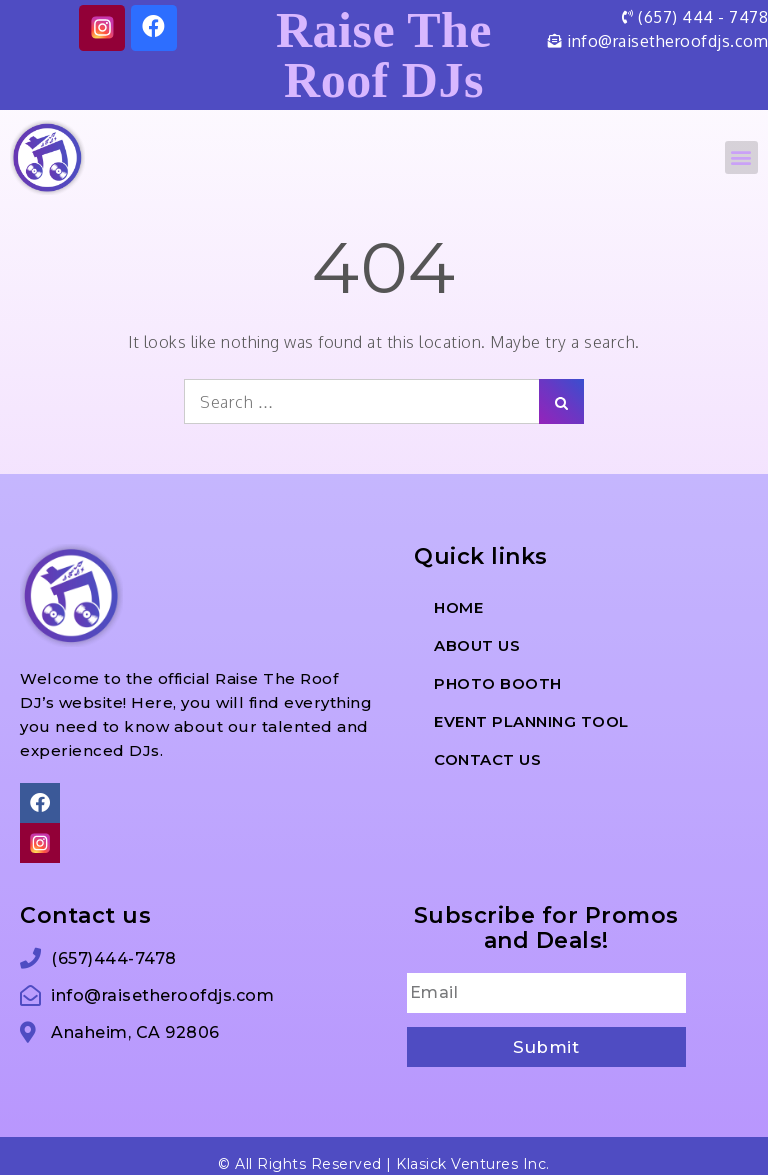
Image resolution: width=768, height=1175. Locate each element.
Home (458, 607)
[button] (742, 157)
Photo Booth (498, 683)
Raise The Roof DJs (384, 55)
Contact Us (487, 759)
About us (477, 645)
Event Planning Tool (531, 721)
